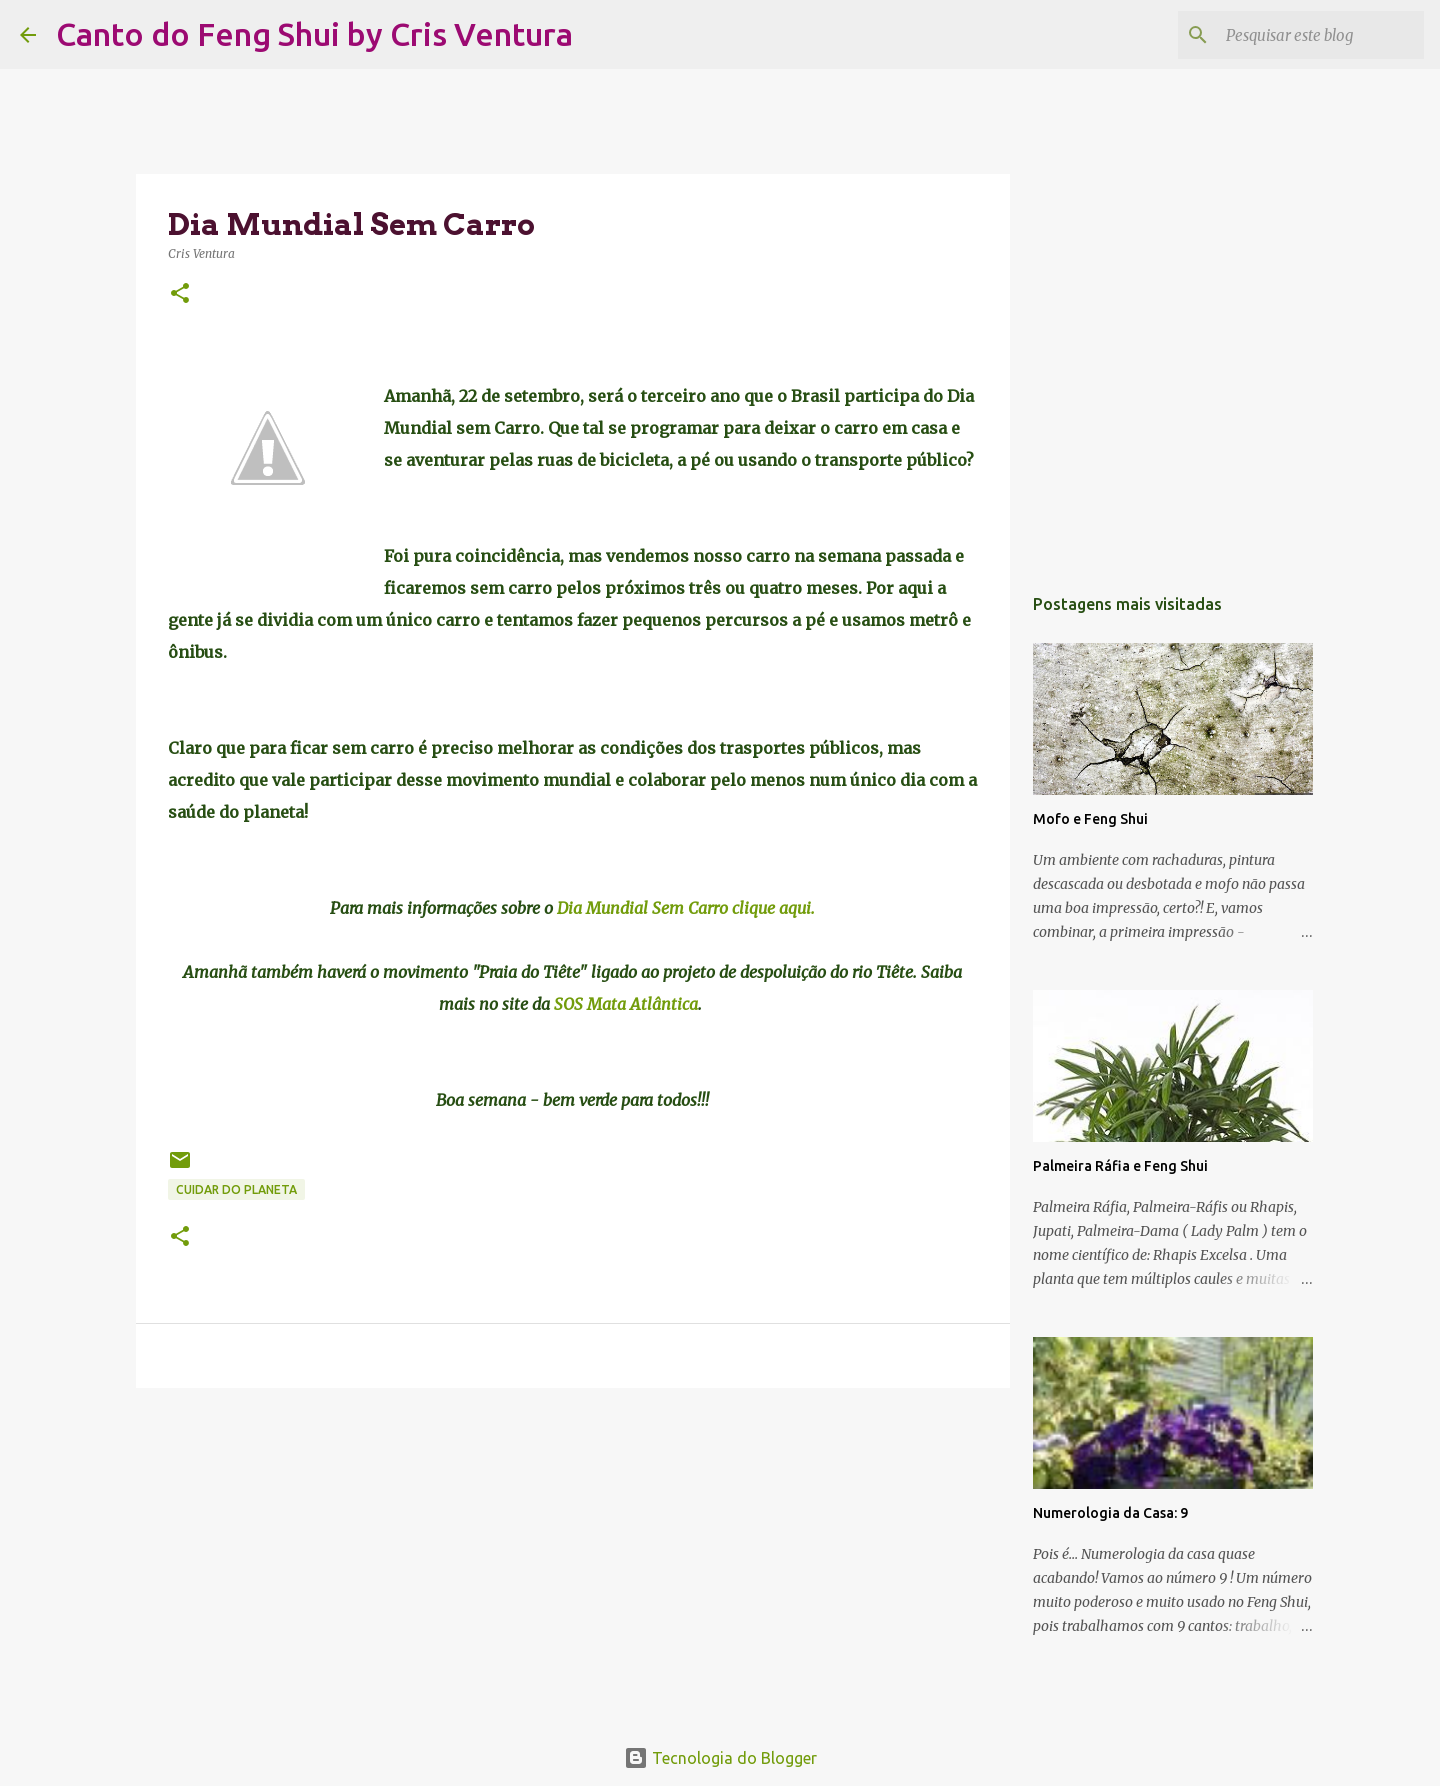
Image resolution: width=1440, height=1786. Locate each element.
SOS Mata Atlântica (626, 1004)
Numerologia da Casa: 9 (1110, 1513)
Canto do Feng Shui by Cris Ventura (314, 34)
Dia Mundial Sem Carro (644, 908)
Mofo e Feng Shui (1090, 819)
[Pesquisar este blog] (1319, 35)
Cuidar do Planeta (236, 1189)
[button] (180, 294)
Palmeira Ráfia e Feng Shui (1120, 1166)
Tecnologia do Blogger (720, 1758)
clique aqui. (773, 908)
